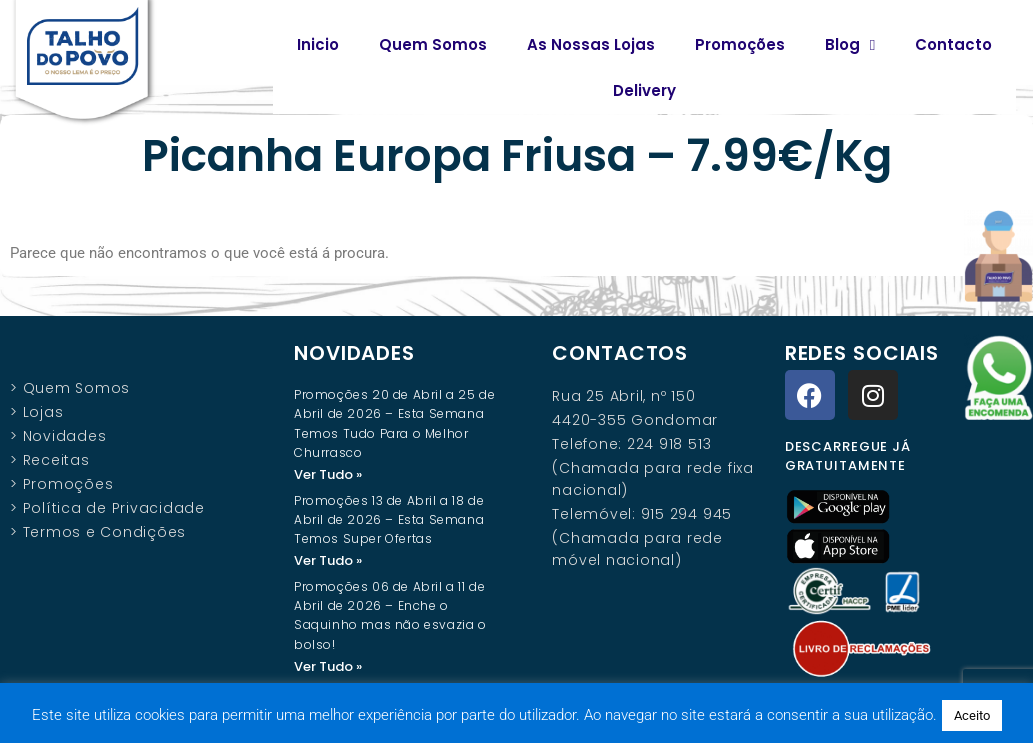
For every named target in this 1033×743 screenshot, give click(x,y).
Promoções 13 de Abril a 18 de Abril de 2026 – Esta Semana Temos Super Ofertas (389, 519)
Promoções (740, 44)
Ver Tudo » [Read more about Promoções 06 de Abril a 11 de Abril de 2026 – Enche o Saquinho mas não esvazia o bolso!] (328, 666)
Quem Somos (433, 44)
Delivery (644, 90)
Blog (850, 45)
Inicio (318, 44)
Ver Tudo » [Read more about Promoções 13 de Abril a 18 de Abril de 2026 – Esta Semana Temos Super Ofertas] (328, 560)
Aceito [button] (972, 715)
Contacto (953, 44)
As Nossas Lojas (591, 44)
